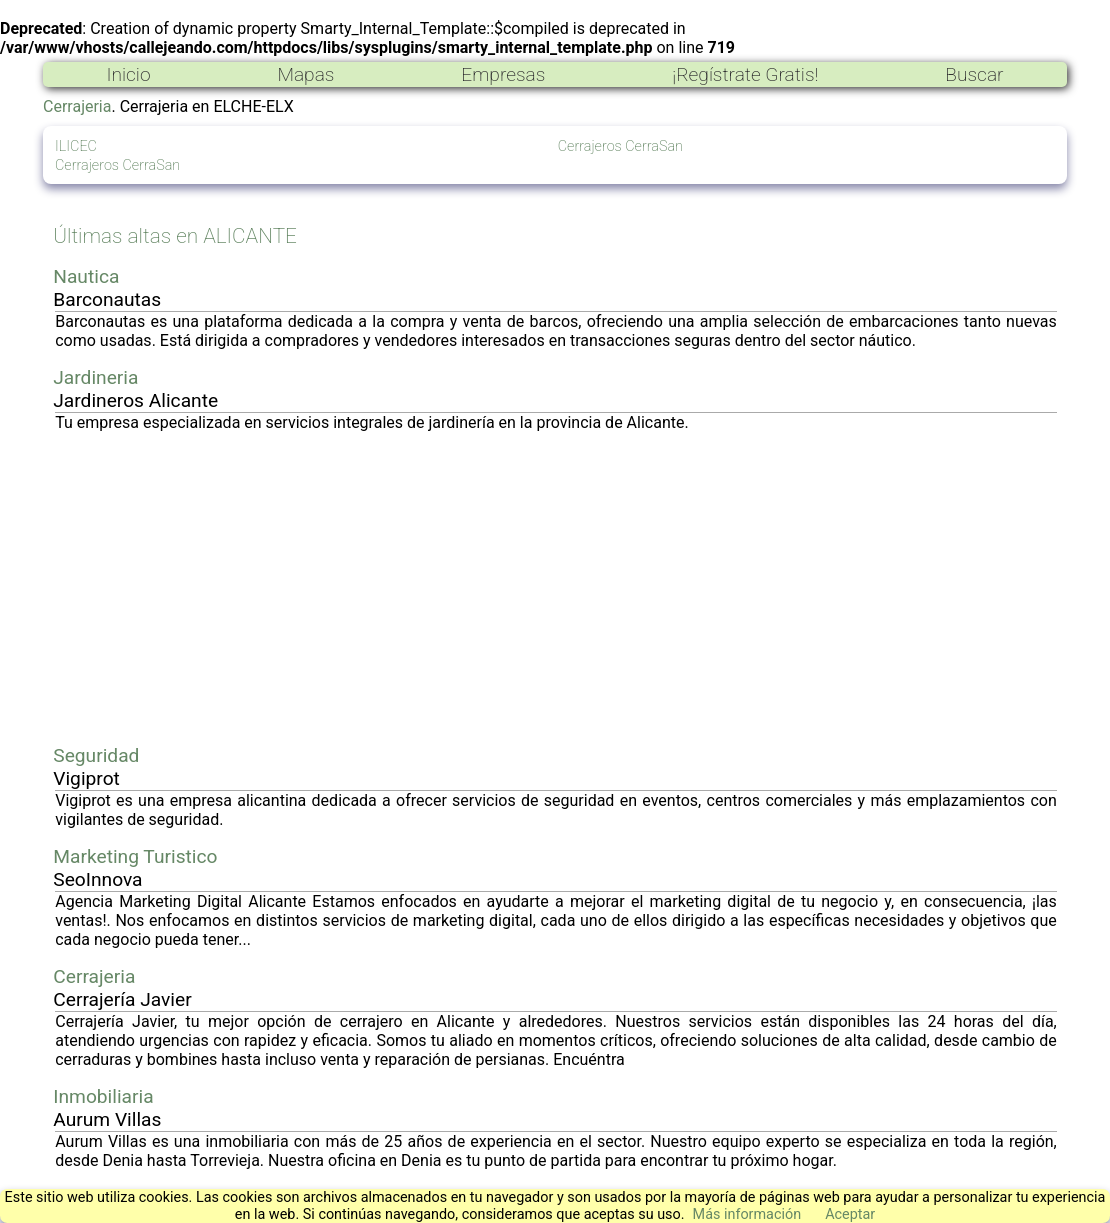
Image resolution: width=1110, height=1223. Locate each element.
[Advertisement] (556, 588)
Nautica (86, 276)
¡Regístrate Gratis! (745, 74)
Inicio (128, 74)
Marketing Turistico (135, 856)
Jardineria (95, 377)
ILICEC (76, 146)
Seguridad (96, 755)
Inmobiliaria (103, 1096)
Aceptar (850, 1214)
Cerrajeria (77, 106)
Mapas (305, 74)
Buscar (974, 74)
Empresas (503, 74)
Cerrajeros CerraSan (117, 165)
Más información (747, 1214)
